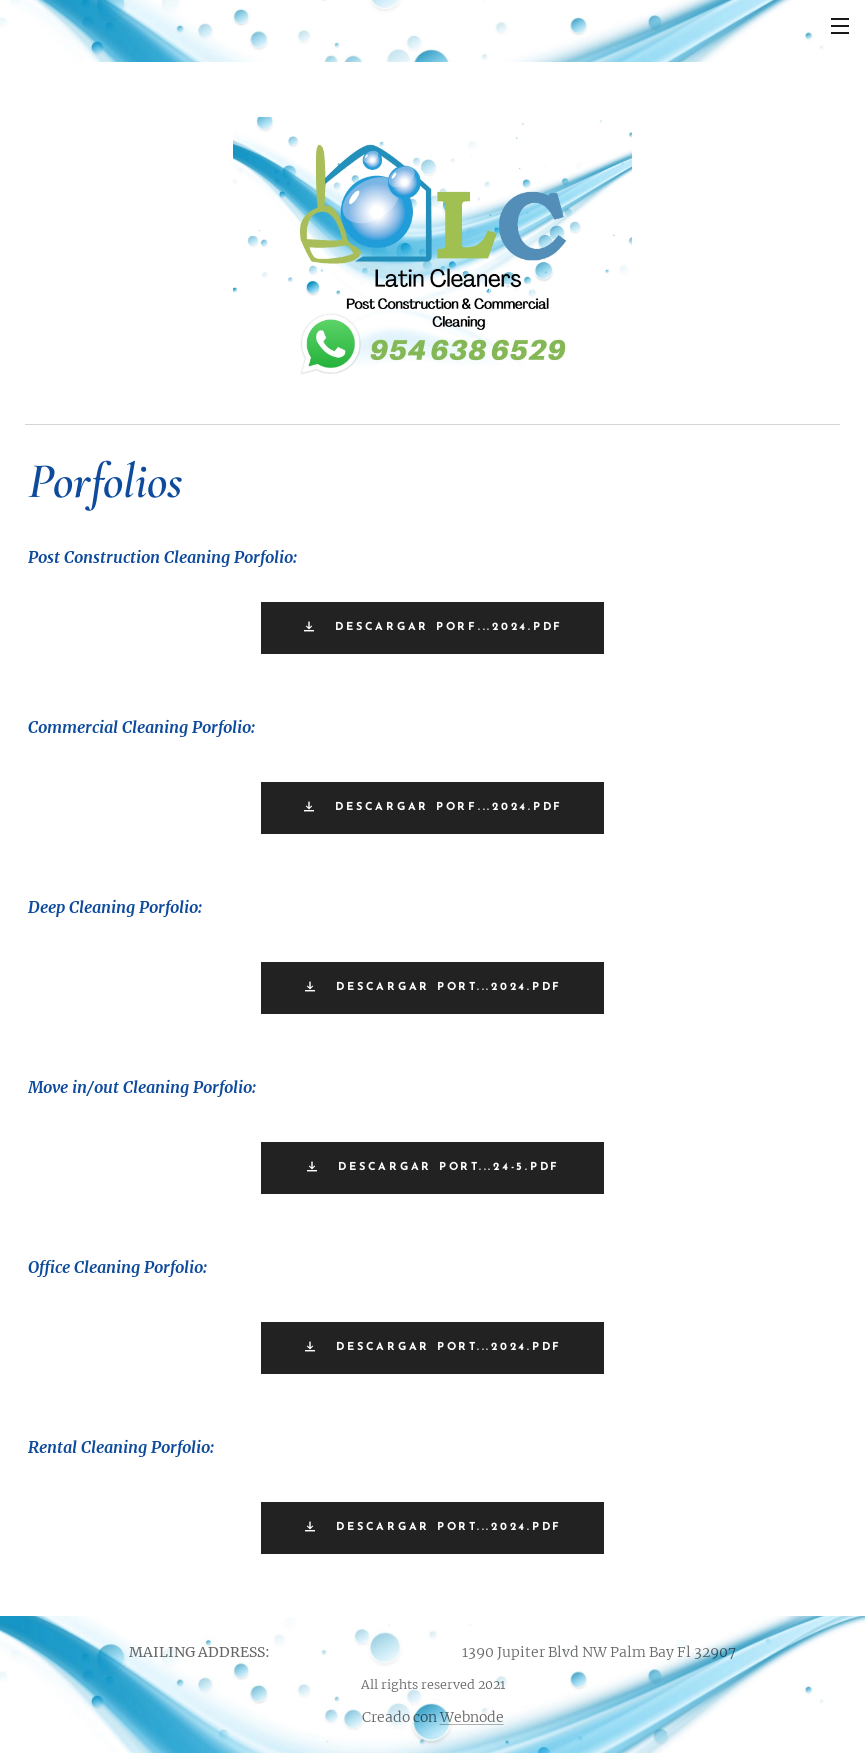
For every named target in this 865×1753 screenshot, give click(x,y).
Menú (840, 26)
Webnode (472, 1717)
